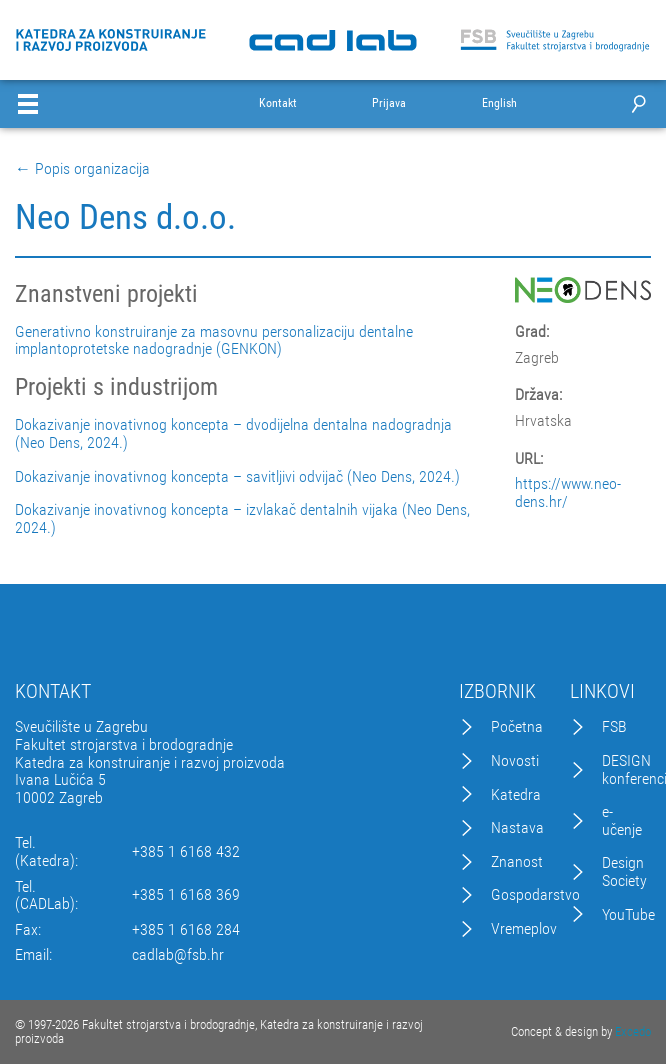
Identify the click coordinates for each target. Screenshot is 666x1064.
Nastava (517, 828)
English (499, 103)
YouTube (628, 915)
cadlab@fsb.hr (178, 955)
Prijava (389, 103)
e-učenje (622, 820)
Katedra (516, 795)
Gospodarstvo (535, 895)
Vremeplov (524, 929)
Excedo (633, 1031)
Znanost (517, 862)
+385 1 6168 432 (186, 852)
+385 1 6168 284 (186, 930)
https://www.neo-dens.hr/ (568, 492)
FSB (614, 727)
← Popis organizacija (82, 169)
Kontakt (278, 103)
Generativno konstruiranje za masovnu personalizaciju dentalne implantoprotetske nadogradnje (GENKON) (214, 340)
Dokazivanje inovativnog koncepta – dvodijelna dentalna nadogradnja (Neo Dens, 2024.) (233, 433)
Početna (517, 727)
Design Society (624, 871)
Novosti (515, 761)
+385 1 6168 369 (186, 895)
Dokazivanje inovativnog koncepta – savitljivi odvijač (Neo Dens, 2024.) (237, 477)
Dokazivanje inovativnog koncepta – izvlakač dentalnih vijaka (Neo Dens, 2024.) (242, 518)
